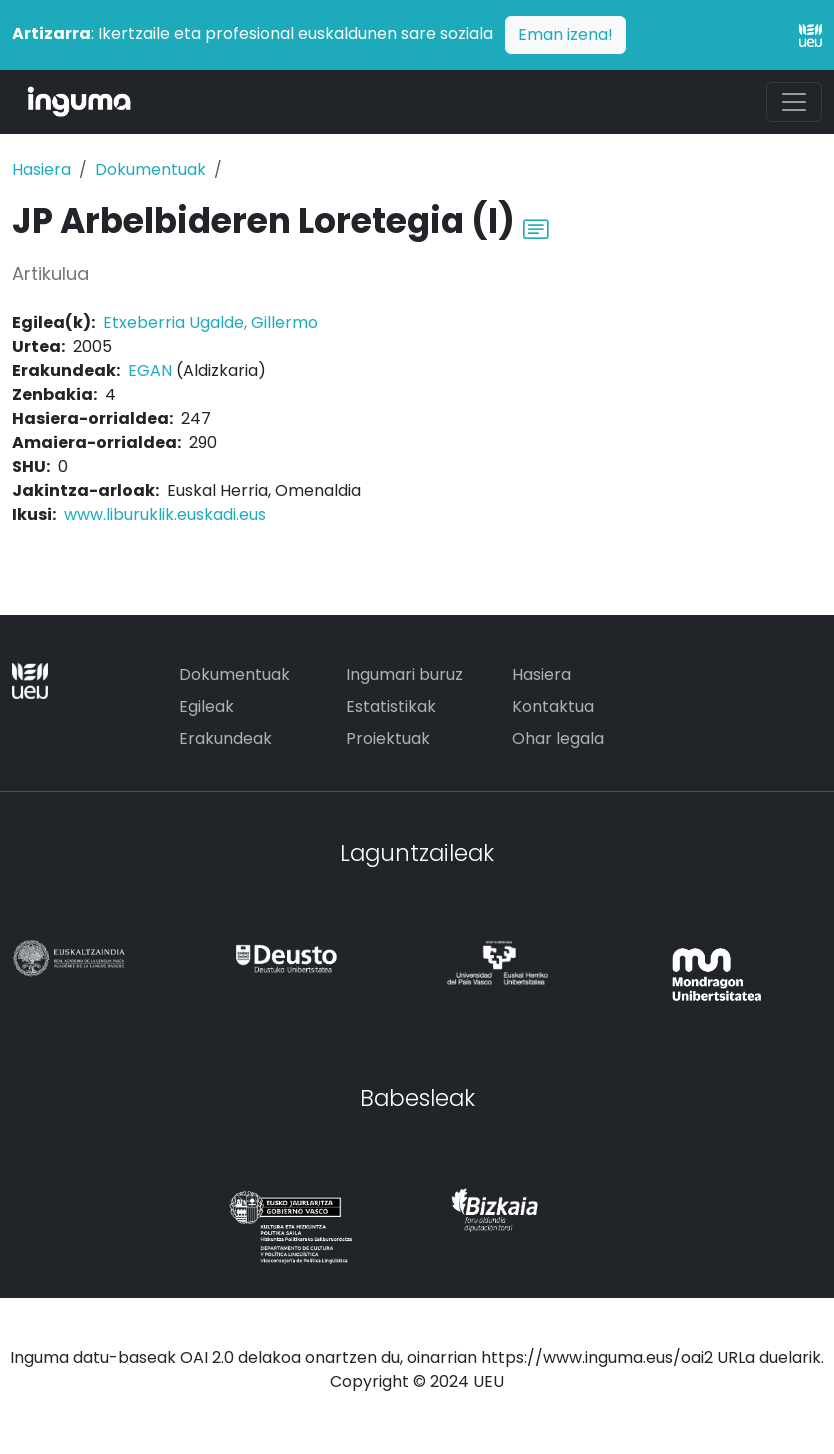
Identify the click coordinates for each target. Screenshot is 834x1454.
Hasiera (41, 169)
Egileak (206, 706)
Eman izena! (565, 34)
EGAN (150, 370)
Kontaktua (553, 706)
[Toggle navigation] (794, 102)
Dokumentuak (150, 169)
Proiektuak (388, 738)
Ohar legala (558, 738)
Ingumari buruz (404, 674)
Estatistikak (391, 706)
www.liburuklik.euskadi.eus (165, 514)
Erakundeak (225, 738)
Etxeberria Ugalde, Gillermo (210, 322)
